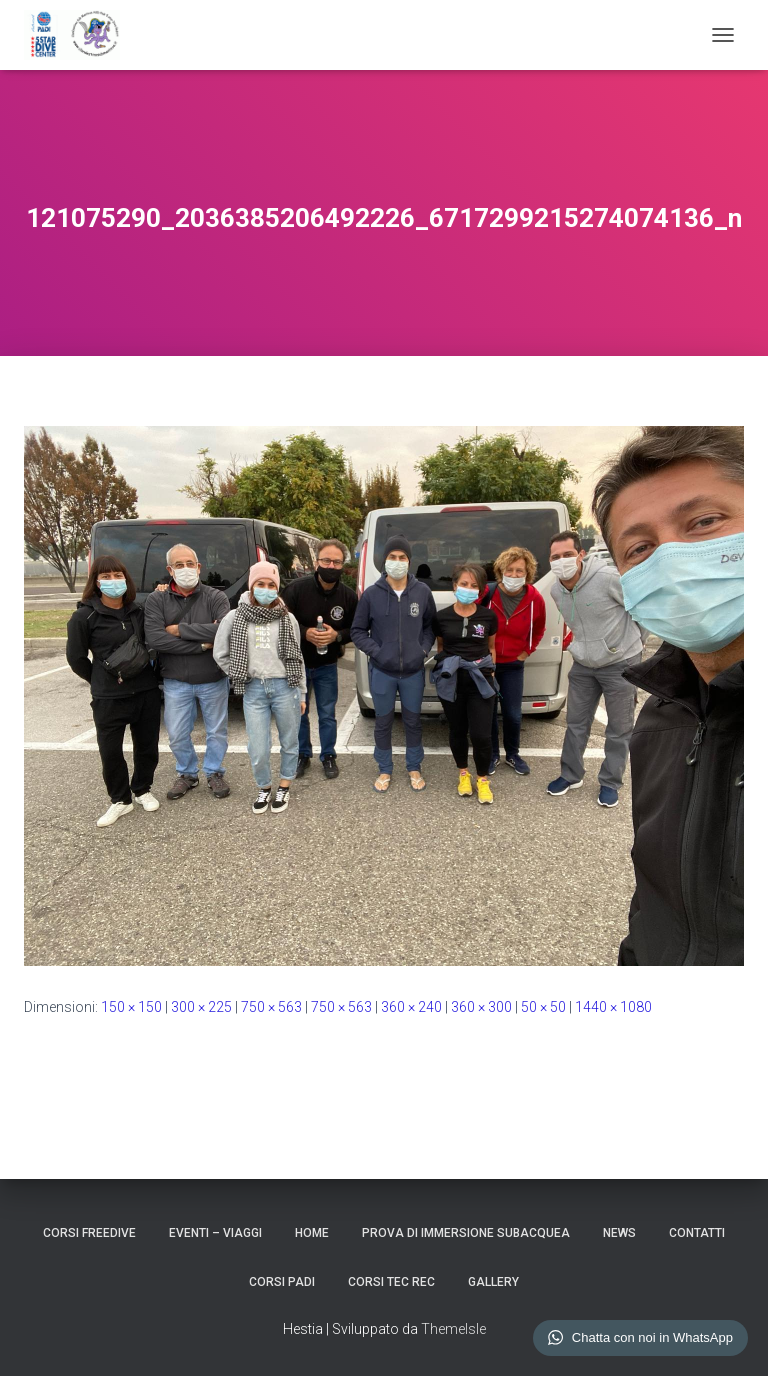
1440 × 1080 (613, 1007)
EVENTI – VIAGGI (215, 1233)
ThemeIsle (453, 1329)
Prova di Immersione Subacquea (466, 1233)
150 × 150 (131, 1007)
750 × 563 (271, 1007)
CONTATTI (697, 1233)
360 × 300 (481, 1007)
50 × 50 (543, 1007)
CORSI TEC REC (391, 1282)
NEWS (619, 1233)
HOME (312, 1233)
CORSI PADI (282, 1282)
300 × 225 (201, 1007)
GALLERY (493, 1282)
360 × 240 (411, 1007)
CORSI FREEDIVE (89, 1233)
